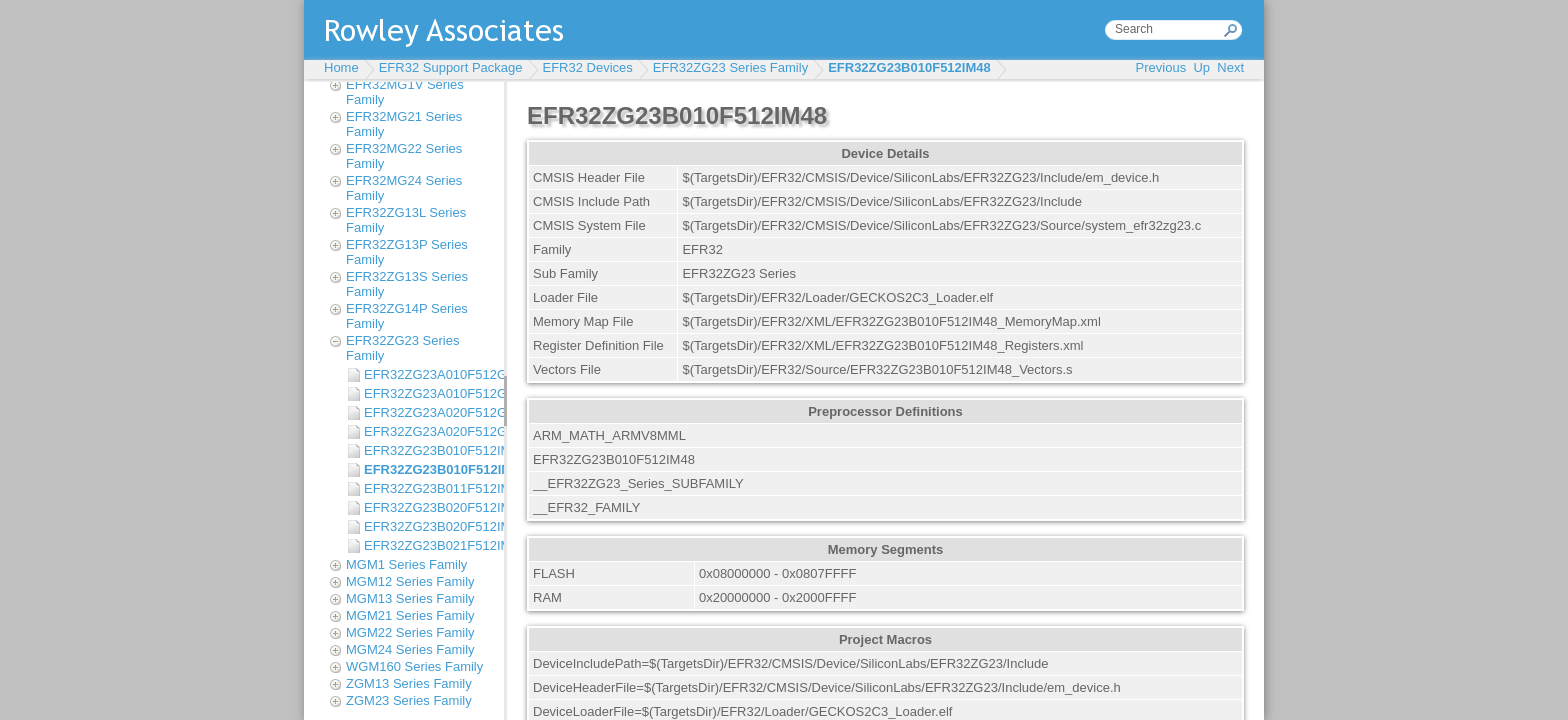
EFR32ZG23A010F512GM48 (429, 393)
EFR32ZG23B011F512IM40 (429, 488)
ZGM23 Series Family (409, 700)
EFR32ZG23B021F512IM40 (429, 545)
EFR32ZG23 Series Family (730, 67)
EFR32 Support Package (451, 67)
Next (1230, 67)
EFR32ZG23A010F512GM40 (429, 374)
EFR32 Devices (588, 67)
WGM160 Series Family (414, 666)
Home (341, 67)
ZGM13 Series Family (409, 683)
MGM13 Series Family (410, 598)
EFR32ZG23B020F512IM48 (429, 526)
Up (1201, 67)
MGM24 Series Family (410, 649)
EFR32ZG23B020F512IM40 (429, 507)
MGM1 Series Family (406, 564)
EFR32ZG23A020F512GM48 (429, 431)
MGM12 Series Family (410, 581)
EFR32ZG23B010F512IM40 (429, 450)
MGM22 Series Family (410, 632)
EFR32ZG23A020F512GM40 (429, 412)
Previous (1161, 67)
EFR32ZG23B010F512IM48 (909, 67)
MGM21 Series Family (410, 615)
